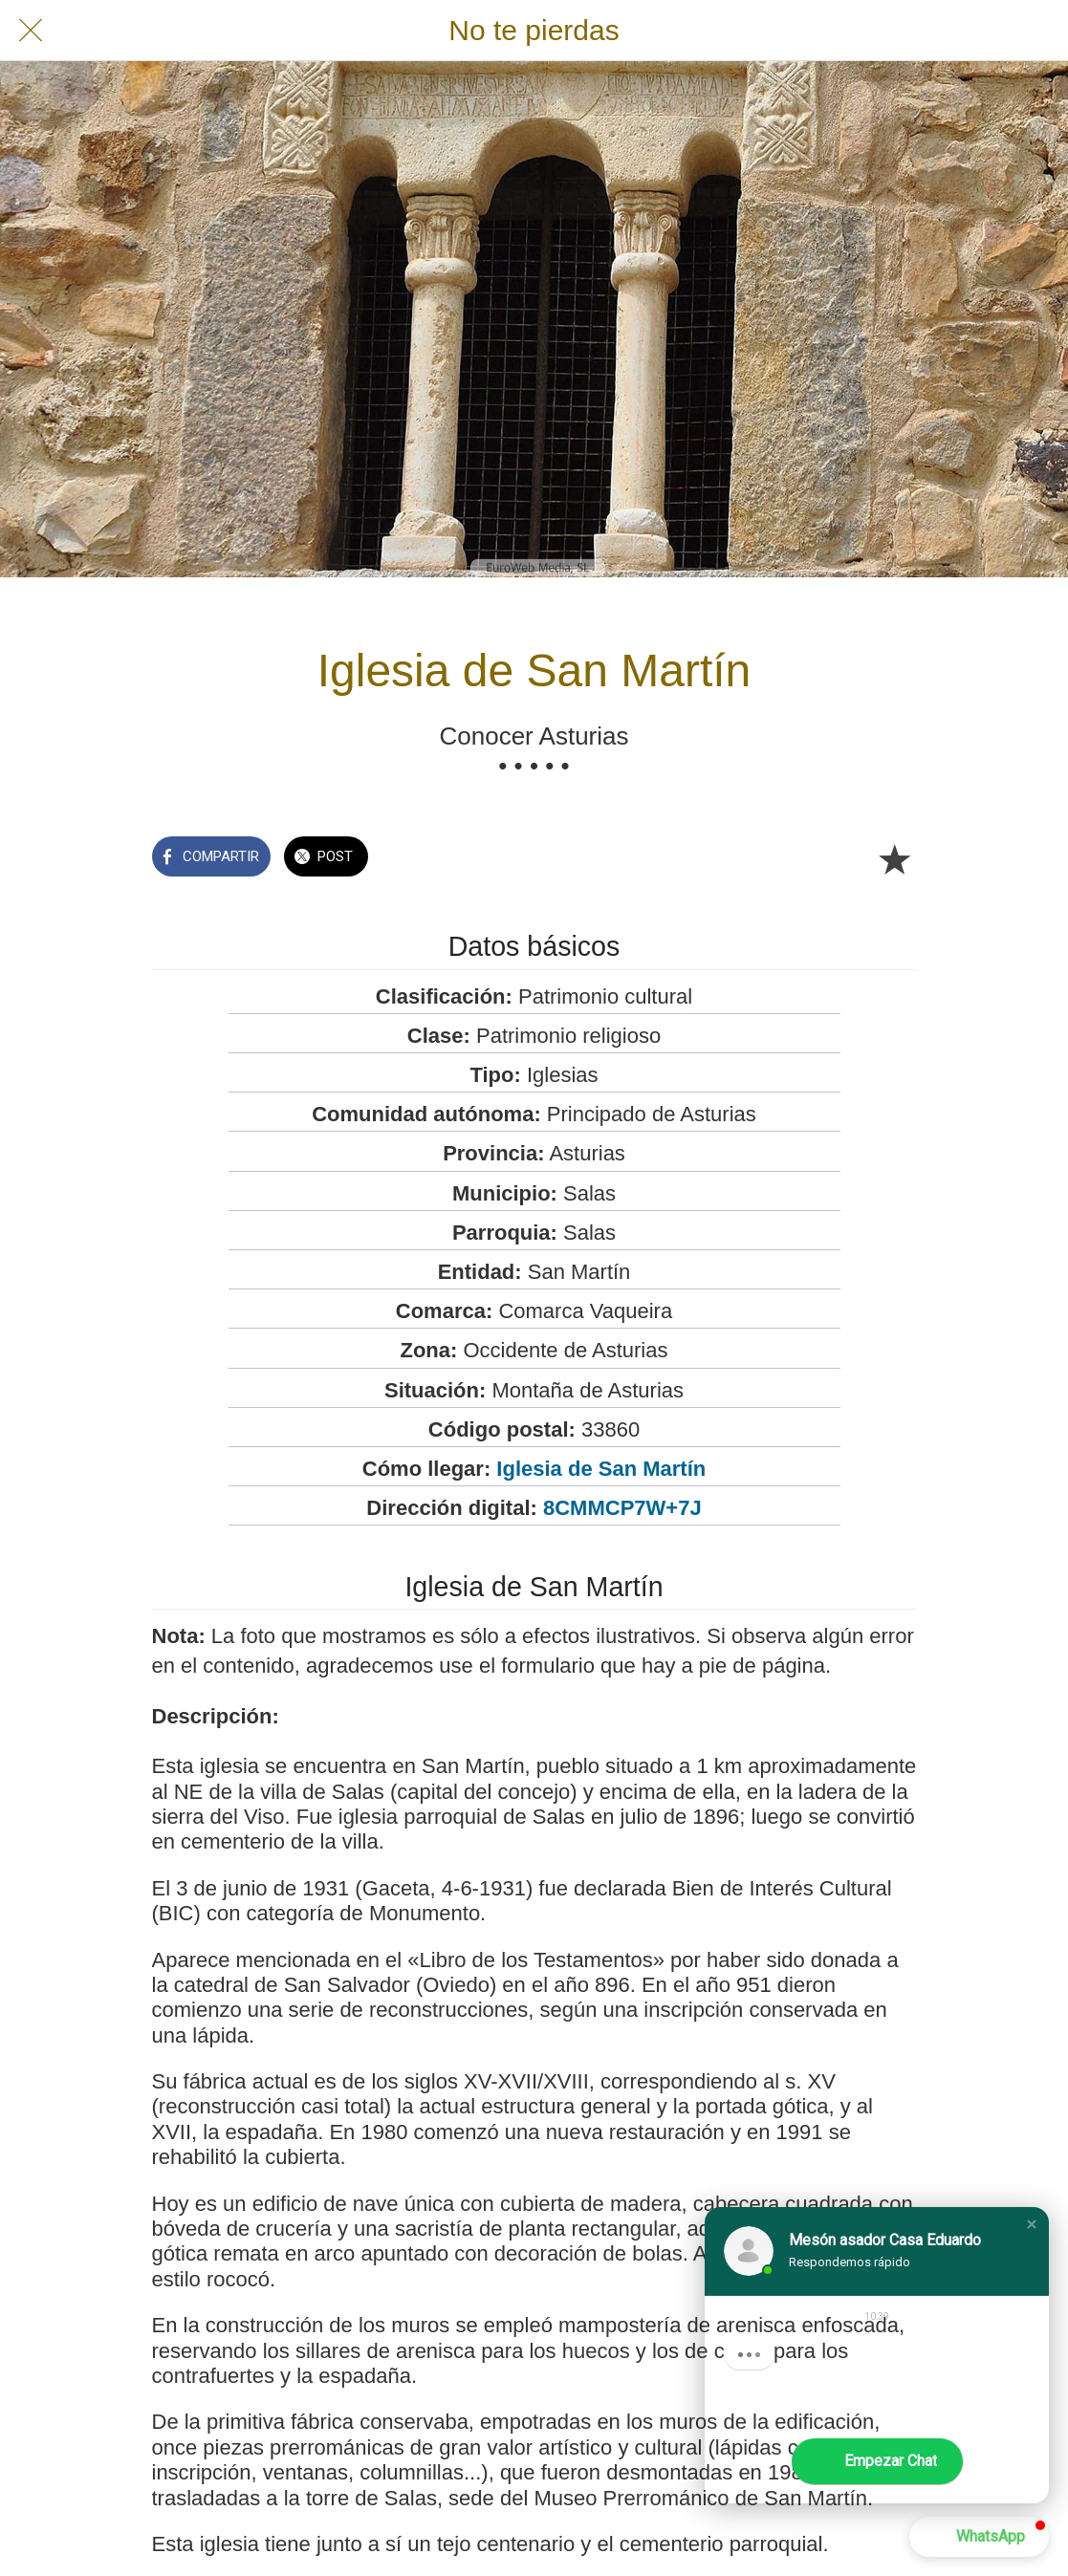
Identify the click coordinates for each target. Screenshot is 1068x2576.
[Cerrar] (30, 30)
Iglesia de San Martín (601, 1469)
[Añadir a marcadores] (894, 858)
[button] (1031, 2224)
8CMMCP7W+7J (622, 1508)
